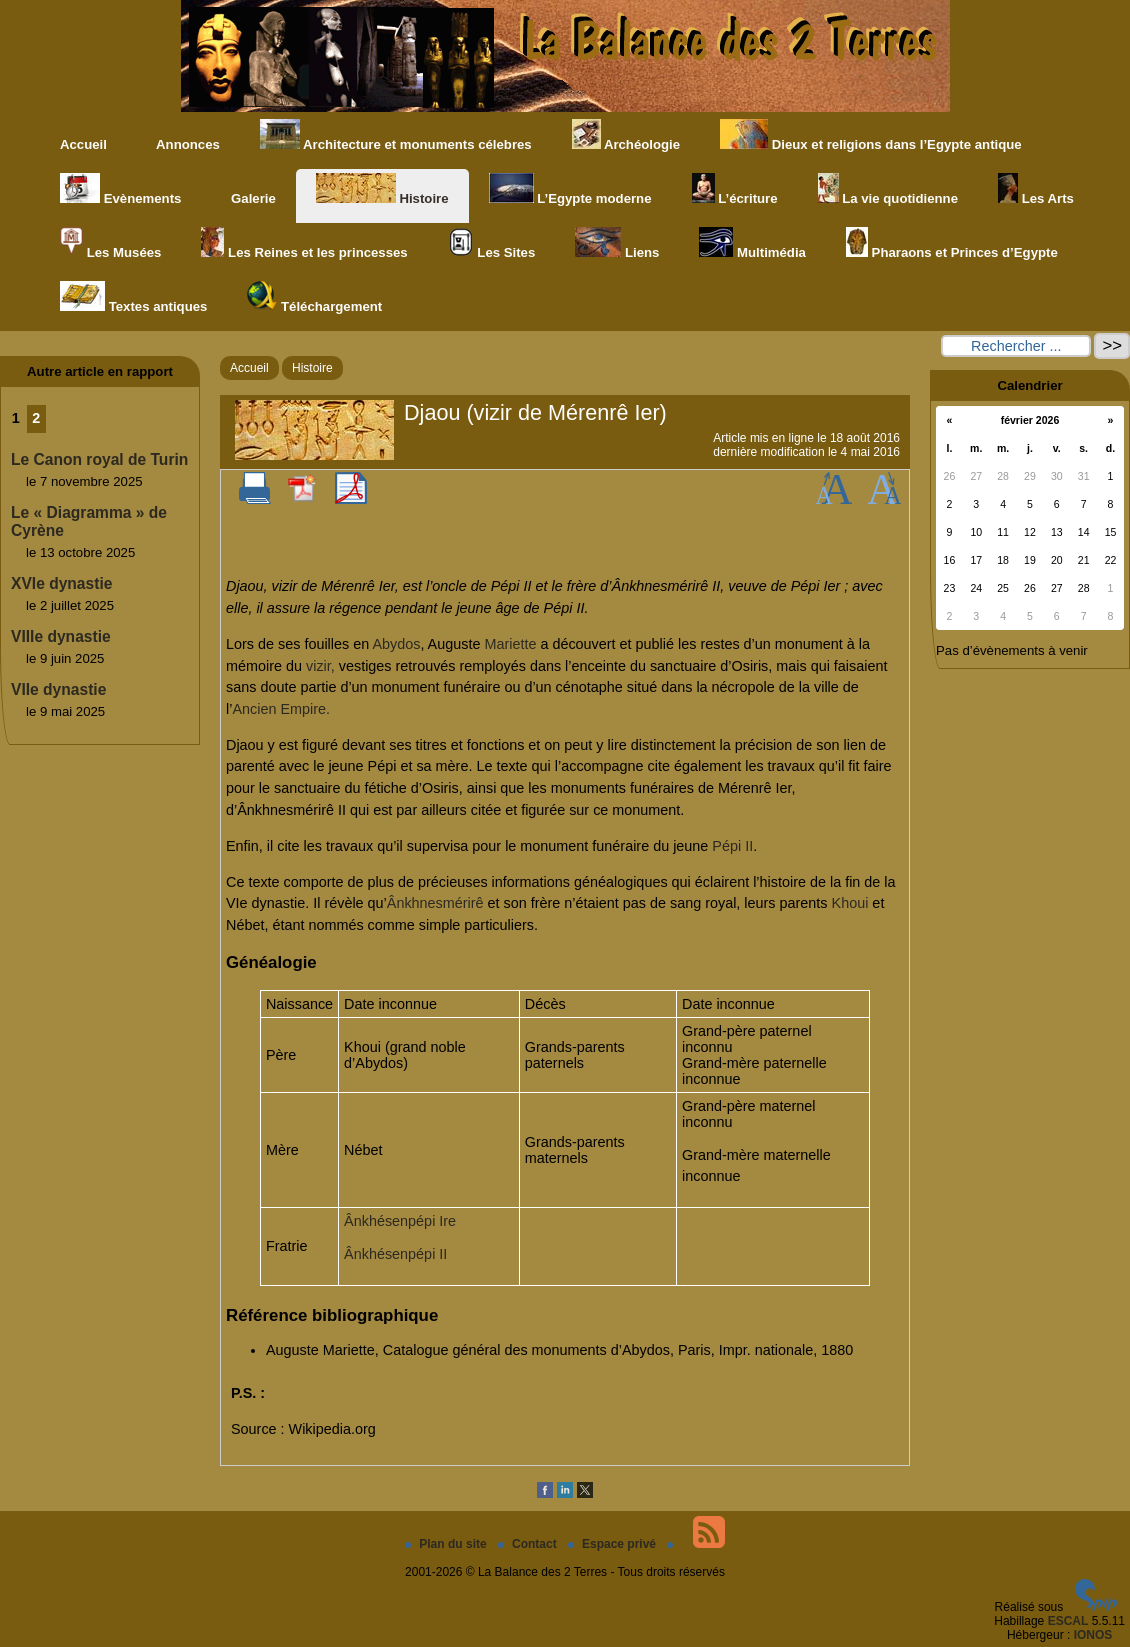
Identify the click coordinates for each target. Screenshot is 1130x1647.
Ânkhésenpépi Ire (400, 1221)
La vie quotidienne (888, 189)
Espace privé (613, 1544)
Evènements (120, 189)
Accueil (83, 144)
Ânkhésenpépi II (395, 1254)
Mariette (510, 644)
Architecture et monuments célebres (396, 135)
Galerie (248, 189)
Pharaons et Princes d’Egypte (952, 243)
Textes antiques (133, 297)
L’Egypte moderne (570, 189)
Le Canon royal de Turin (99, 459)
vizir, (320, 666)
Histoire (382, 189)
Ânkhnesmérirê (435, 903)
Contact (529, 1544)
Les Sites (492, 243)
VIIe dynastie (58, 689)
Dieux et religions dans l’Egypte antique (871, 135)
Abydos (396, 644)
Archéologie (626, 135)
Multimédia (752, 243)
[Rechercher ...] (1016, 346)
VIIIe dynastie (61, 636)
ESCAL (1068, 1621)
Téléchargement (314, 297)
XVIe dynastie (61, 583)
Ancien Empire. (281, 709)
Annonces (183, 135)
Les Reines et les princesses (304, 243)
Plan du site (447, 1544)
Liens (617, 243)
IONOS (1093, 1635)
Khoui (850, 903)
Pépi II (732, 846)
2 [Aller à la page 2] (36, 418)
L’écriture (735, 189)
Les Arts (1036, 189)
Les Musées (110, 243)
